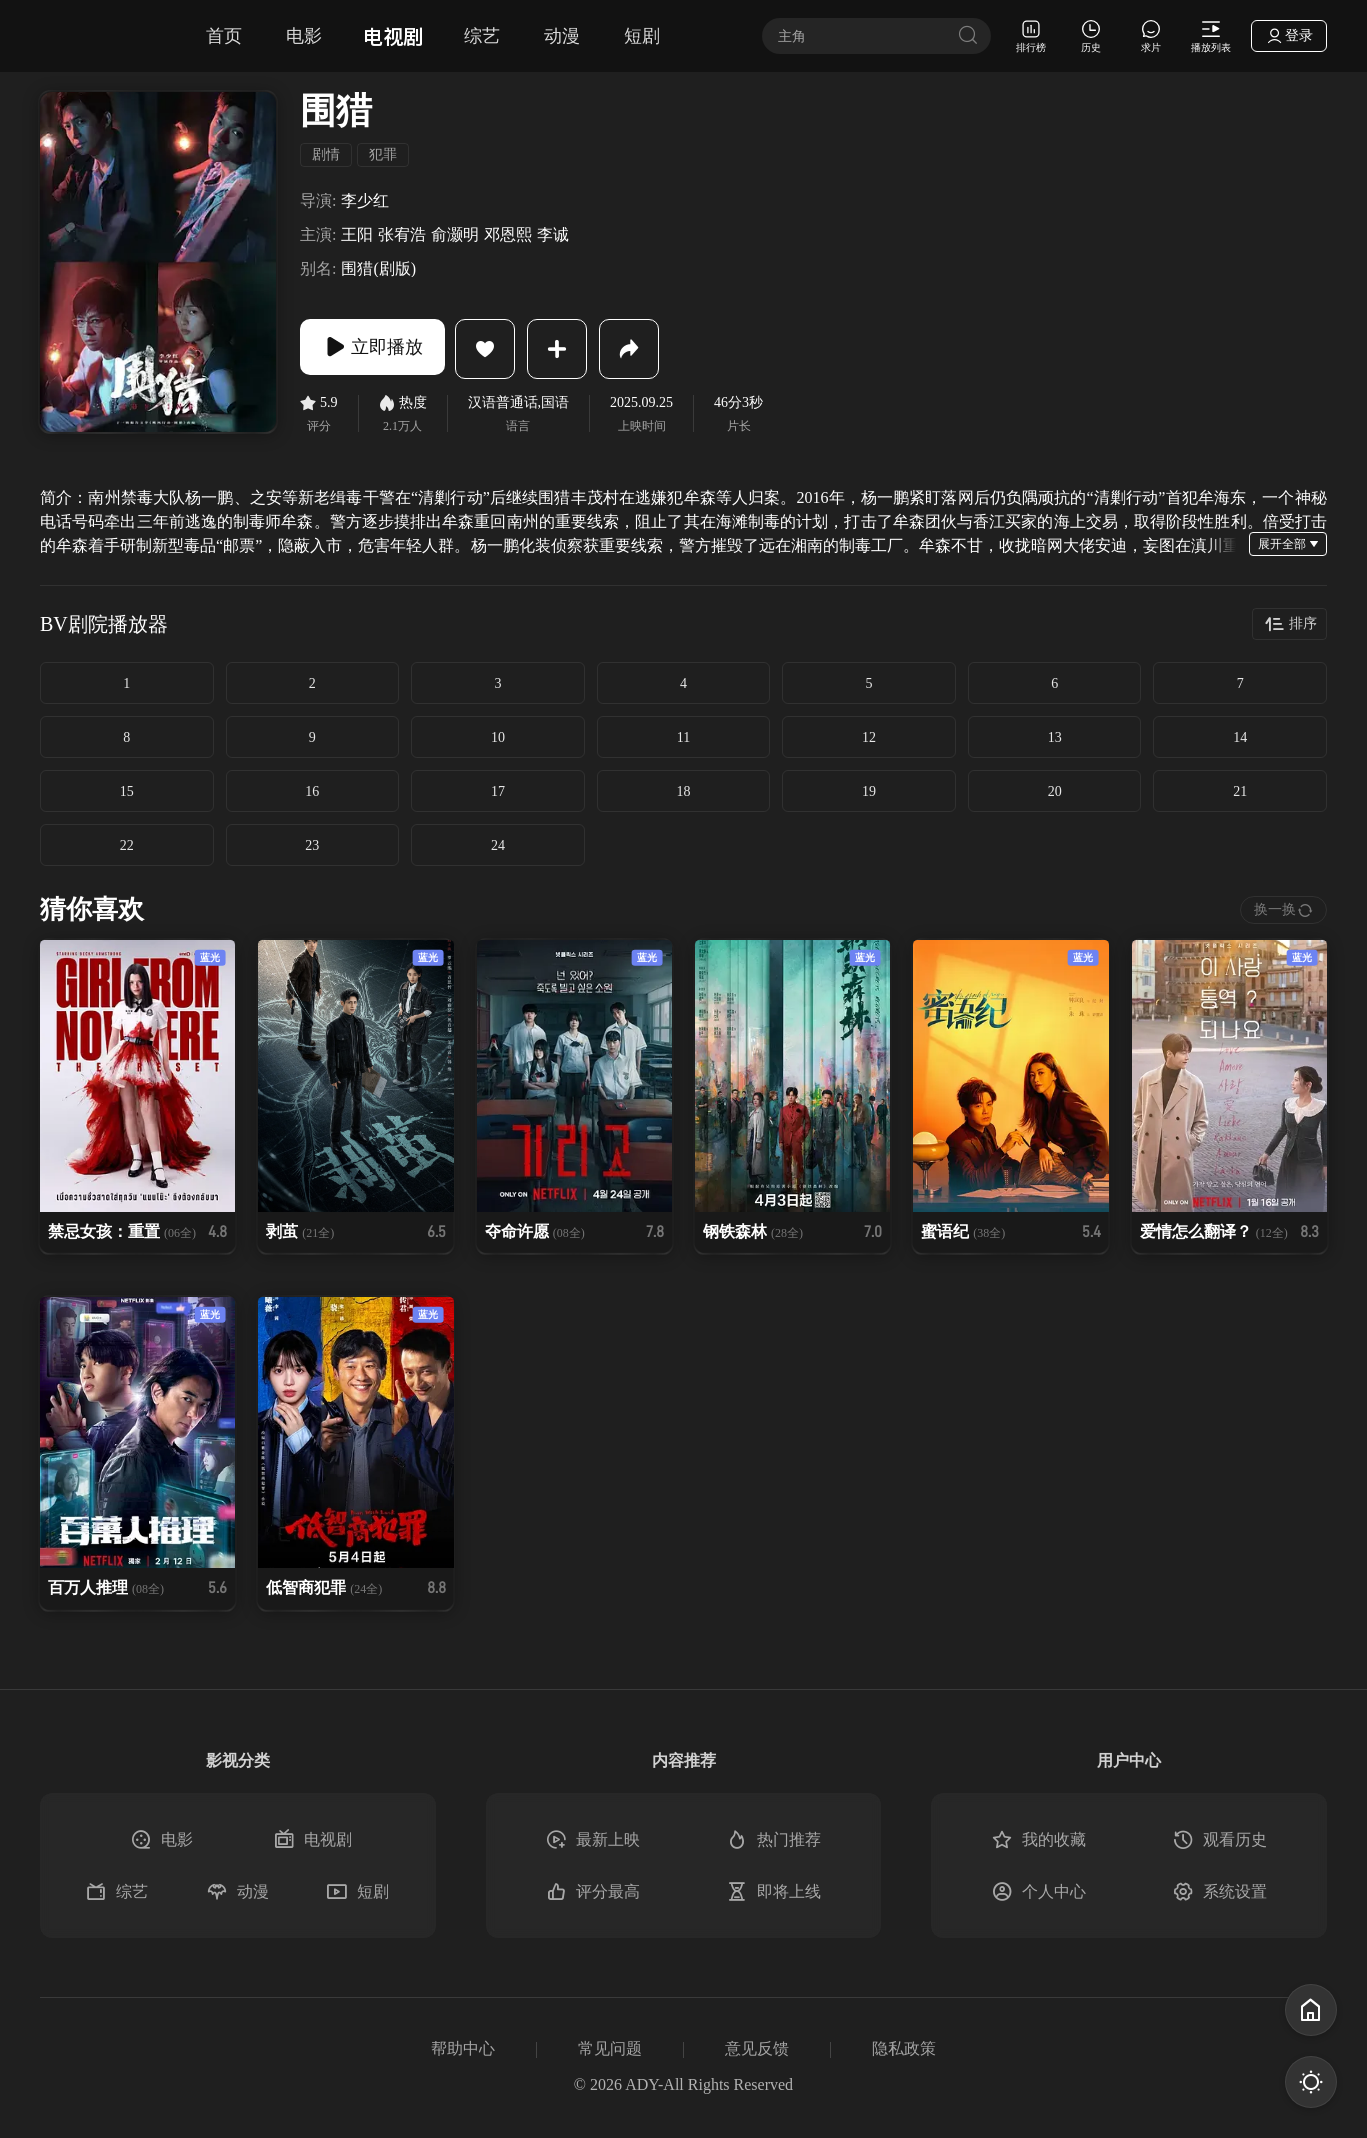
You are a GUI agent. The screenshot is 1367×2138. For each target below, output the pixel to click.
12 (869, 737)
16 (312, 791)
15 (127, 791)
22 (127, 845)
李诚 (553, 235)
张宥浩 (402, 235)
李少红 (365, 201)
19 (869, 791)
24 (498, 845)
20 (1055, 791)
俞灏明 (455, 235)
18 (683, 791)
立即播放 (380, 349)
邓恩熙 (508, 235)
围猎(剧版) (378, 269)
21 (1240, 791)
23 (312, 845)
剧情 (326, 154)
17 (498, 791)
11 (683, 737)
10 (498, 737)
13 (1055, 737)
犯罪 (383, 154)
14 (1240, 737)
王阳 (357, 235)
